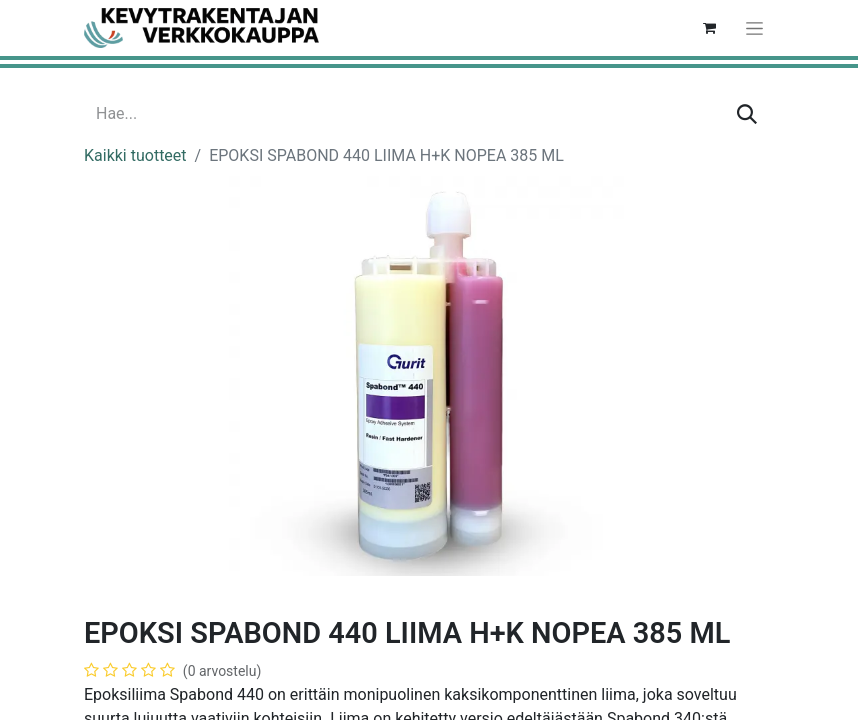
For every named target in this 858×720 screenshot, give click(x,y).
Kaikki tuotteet (135, 155)
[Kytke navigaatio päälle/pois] (754, 28)
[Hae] (747, 114)
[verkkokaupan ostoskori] (709, 28)
